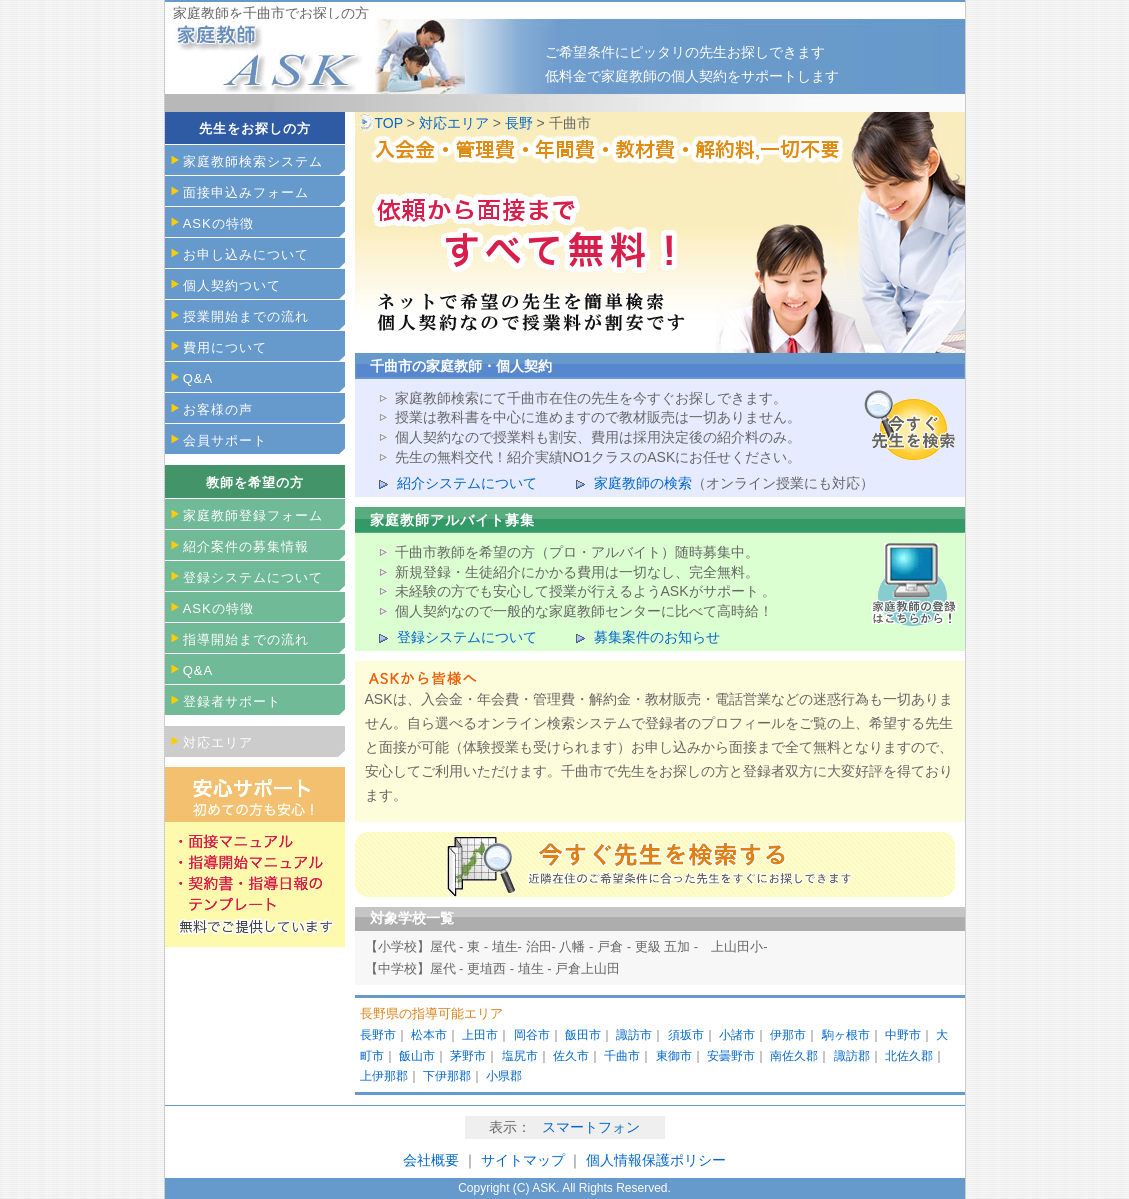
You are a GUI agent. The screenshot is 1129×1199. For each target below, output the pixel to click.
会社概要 (431, 1160)
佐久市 (571, 1056)
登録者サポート (232, 701)
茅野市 (468, 1056)
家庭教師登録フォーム (253, 515)
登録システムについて (467, 637)
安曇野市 (731, 1056)
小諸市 (737, 1035)
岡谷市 (532, 1035)
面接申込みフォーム (246, 192)
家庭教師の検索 (643, 483)
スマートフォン (591, 1127)
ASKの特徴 (218, 223)
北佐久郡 (909, 1056)
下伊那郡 (447, 1076)
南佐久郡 (794, 1056)
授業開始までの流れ (246, 316)
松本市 (429, 1035)
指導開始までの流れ (246, 639)
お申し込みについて (246, 254)
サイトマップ (525, 1160)
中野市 (903, 1035)
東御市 (674, 1056)
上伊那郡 (384, 1076)
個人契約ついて (232, 285)
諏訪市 (634, 1035)
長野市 (378, 1035)
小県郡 (504, 1076)
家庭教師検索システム (253, 161)
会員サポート (225, 440)
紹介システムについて (467, 483)
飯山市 (417, 1056)
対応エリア (454, 123)
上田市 (480, 1035)
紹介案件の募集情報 (246, 546)
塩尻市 (520, 1056)
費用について (225, 347)
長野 (519, 123)
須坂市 (686, 1035)
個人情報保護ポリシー (656, 1160)
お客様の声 (218, 409)
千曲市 (622, 1056)
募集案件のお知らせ (657, 637)
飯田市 (583, 1035)
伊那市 (788, 1035)
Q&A (198, 378)
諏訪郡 (852, 1056)
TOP (389, 123)
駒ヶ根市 (846, 1035)
